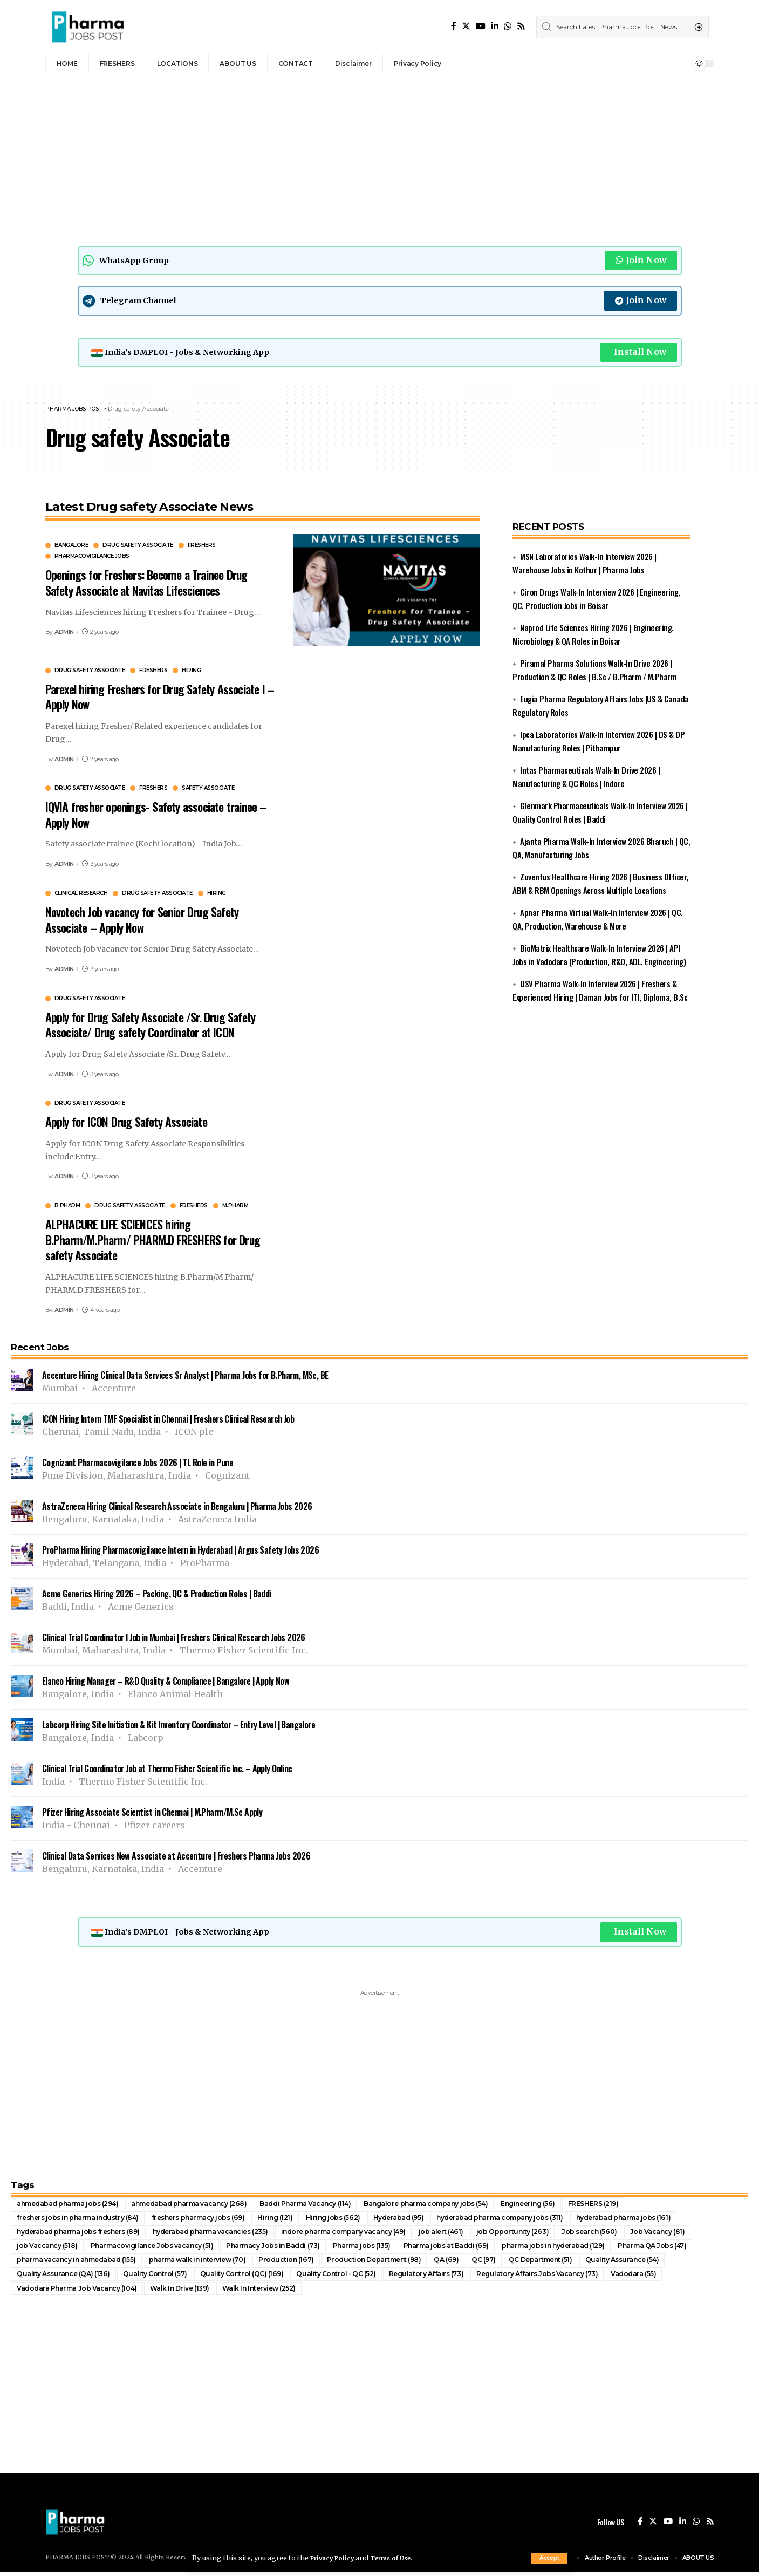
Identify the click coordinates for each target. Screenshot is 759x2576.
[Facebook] (453, 26)
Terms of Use (400, 2557)
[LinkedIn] (494, 26)
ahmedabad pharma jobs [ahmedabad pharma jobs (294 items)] (73, 2205)
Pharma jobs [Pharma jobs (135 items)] (385, 2248)
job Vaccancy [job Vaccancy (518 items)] (48, 2248)
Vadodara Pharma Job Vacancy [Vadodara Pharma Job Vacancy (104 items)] (82, 2292)
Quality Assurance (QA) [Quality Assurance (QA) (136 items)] (66, 2277)
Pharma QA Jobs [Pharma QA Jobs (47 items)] (698, 2248)
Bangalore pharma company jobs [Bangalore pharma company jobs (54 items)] (463, 2205)
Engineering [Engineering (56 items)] (573, 2205)
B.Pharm (67, 1207)
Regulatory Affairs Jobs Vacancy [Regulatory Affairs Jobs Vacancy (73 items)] (567, 2277)
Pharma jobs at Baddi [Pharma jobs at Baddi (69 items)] (476, 2248)
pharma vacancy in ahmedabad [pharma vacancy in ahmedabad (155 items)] (82, 2263)
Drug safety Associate (137, 547)
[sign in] (661, 63)
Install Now (639, 352)
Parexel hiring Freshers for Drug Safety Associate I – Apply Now (160, 697)
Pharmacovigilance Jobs (91, 558)
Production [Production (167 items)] (308, 2263)
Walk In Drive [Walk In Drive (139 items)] (192, 2292)
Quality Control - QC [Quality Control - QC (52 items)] (352, 2277)
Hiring (191, 671)
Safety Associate (208, 789)
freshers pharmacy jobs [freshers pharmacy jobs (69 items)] (214, 2219)
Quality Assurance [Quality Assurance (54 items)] (662, 2263)
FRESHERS (202, 547)
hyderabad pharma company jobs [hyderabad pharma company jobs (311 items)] (535, 2219)
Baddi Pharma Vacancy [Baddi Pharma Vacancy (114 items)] (332, 2205)
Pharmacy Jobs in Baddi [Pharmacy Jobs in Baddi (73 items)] (290, 2248)
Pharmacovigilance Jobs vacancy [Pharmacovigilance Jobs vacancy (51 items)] (159, 2248)
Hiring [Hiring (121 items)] (296, 2219)
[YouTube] (480, 26)
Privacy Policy (335, 2557)
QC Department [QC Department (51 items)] (576, 2263)
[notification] (676, 63)
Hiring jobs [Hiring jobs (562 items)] (357, 2219)
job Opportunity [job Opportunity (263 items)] (552, 2234)
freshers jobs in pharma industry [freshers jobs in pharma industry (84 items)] (84, 2219)
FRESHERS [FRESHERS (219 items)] (641, 2205)
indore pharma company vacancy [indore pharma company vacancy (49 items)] (373, 2234)
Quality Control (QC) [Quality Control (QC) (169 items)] (253, 2277)
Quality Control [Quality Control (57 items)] (162, 2277)
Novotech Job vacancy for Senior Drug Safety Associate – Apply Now (142, 920)
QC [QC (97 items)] (516, 2263)
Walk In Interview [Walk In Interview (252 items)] (277, 2292)
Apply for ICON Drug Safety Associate (126, 1122)
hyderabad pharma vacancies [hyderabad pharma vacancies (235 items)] (228, 2234)
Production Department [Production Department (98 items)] (400, 2263)
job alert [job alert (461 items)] (478, 2234)
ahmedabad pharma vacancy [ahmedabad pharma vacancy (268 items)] (206, 2205)
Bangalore (71, 547)
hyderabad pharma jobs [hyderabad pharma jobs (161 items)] (668, 2219)
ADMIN (64, 633)
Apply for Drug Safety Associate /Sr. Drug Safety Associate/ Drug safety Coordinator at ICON (150, 1025)
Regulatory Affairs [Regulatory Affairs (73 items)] (448, 2277)
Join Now (640, 260)
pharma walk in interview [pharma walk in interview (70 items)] (214, 2263)
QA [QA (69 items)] (476, 2263)
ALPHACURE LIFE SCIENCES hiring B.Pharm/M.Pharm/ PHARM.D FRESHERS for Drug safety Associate (152, 1241)
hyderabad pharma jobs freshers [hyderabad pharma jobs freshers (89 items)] (84, 2234)
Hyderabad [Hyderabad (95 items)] (426, 2219)
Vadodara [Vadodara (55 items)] (670, 2277)
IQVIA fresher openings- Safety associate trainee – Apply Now (155, 815)
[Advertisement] (334, 157)
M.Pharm (235, 1207)
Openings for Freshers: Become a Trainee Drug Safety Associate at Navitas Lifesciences (146, 584)
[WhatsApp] (507, 26)
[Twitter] (466, 26)
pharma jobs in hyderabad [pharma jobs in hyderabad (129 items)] (591, 2248)
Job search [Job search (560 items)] (632, 2234)
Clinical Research (81, 894)
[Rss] (521, 26)
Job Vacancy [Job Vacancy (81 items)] (702, 2234)
